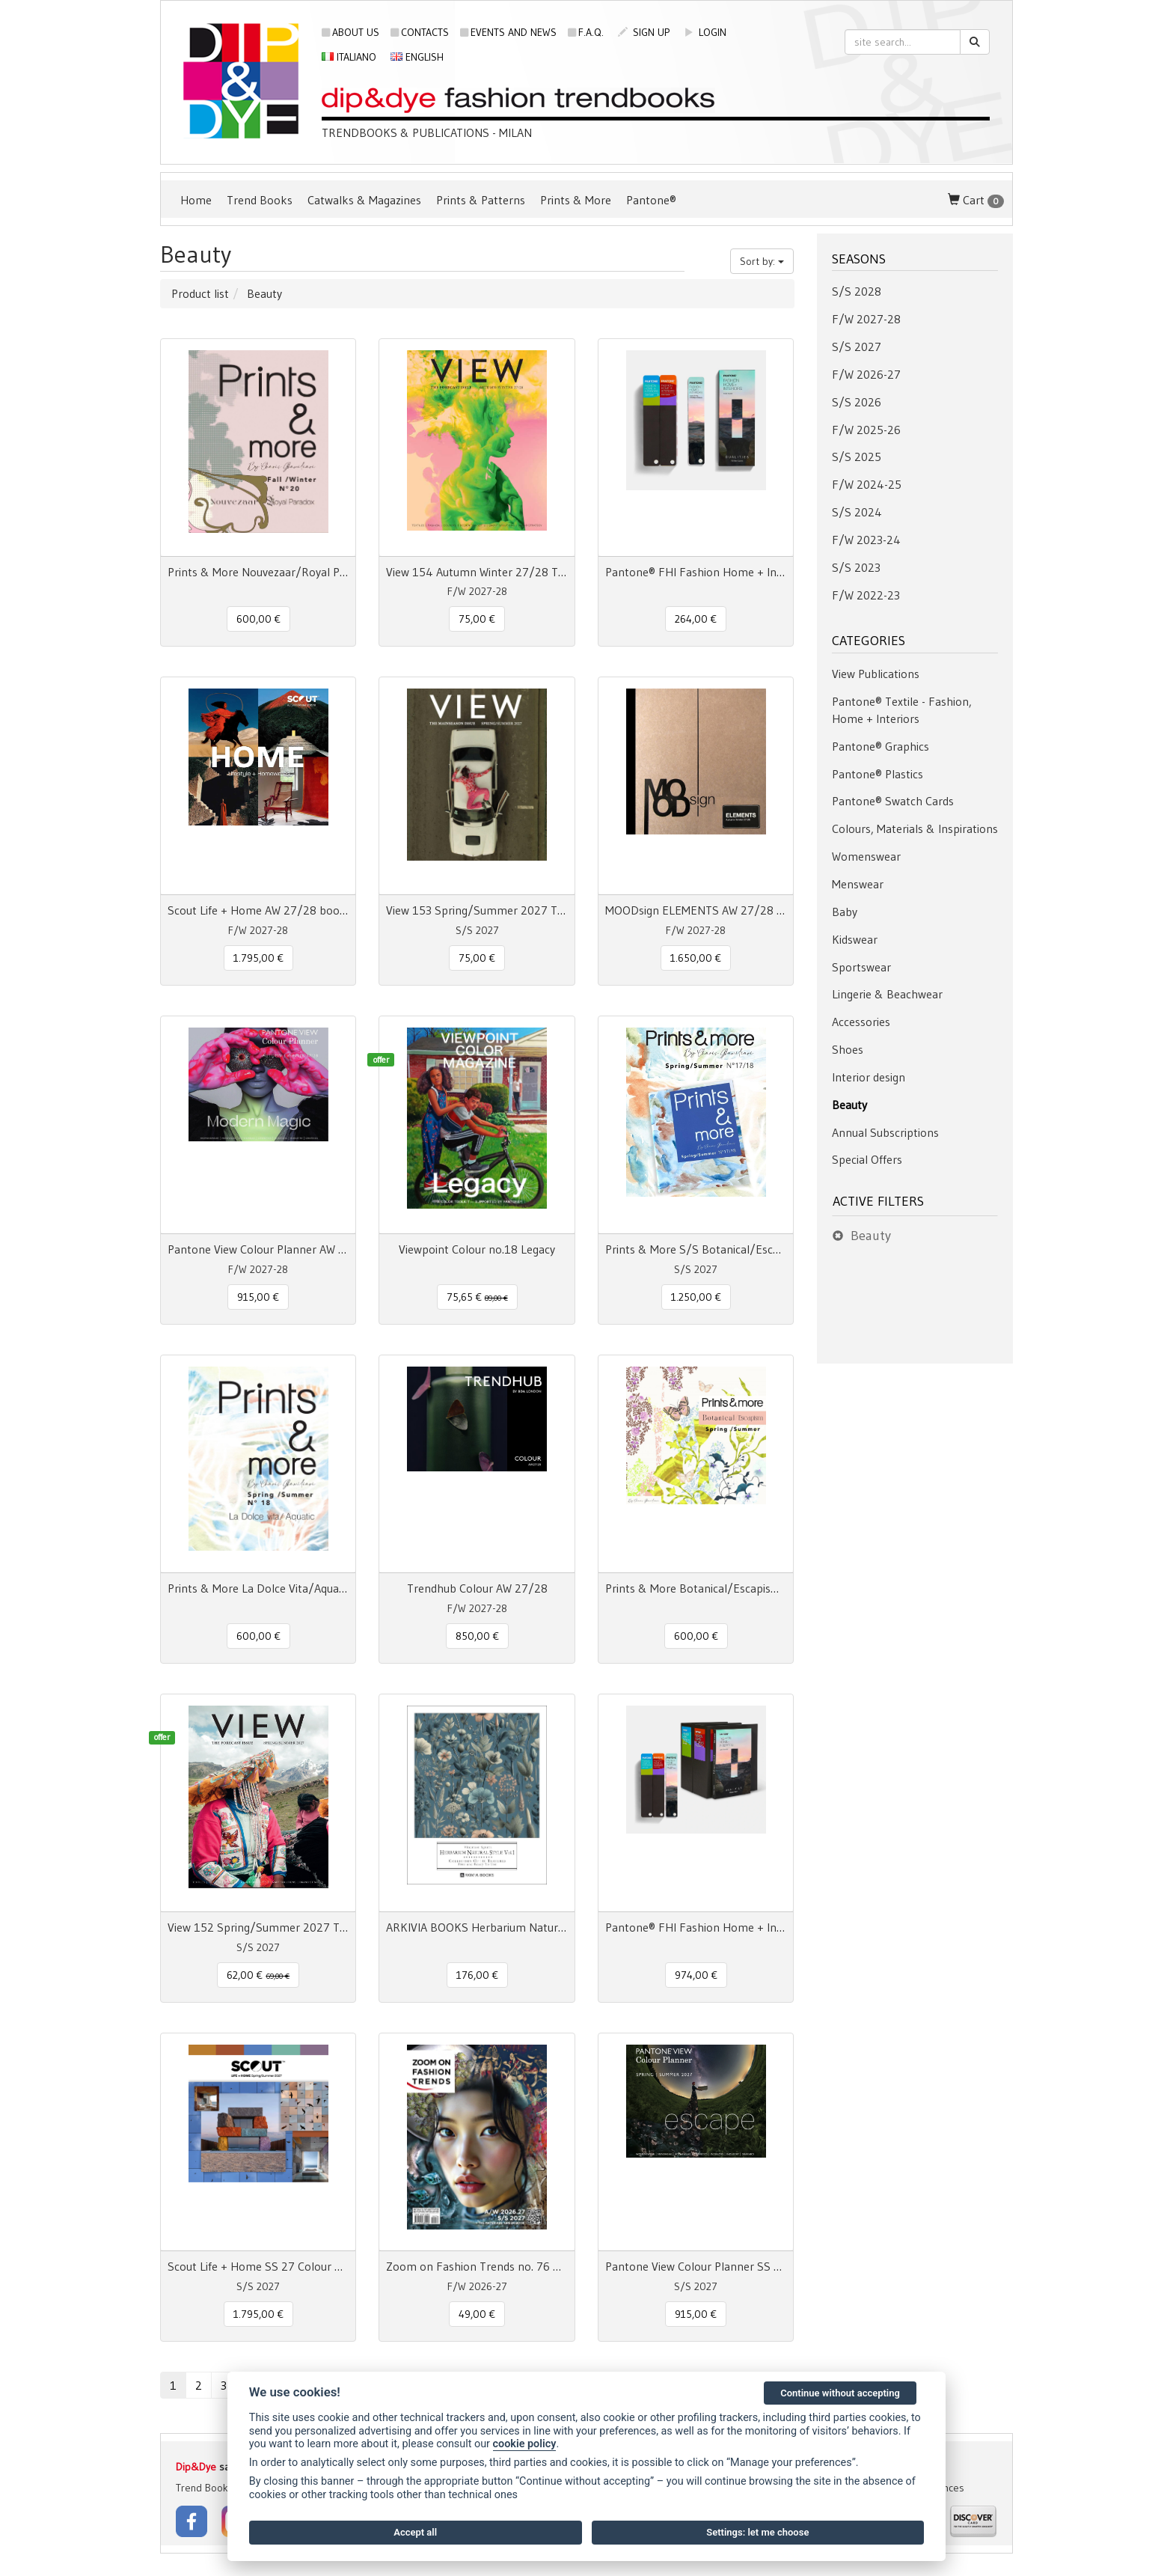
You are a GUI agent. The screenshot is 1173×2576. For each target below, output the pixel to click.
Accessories (861, 1021)
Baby (844, 911)
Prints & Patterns (480, 199)
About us (350, 32)
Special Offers (867, 1159)
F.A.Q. (586, 32)
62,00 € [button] (258, 1975)
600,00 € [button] (258, 619)
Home (196, 199)
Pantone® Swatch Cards (893, 800)
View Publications (875, 673)
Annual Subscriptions (885, 1132)
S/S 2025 (856, 456)
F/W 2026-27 (866, 374)
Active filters (878, 1201)
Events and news (508, 32)
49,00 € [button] (477, 2314)
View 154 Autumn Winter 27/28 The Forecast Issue (476, 571)
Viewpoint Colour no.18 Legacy (477, 1249)
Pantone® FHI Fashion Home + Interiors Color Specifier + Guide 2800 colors (695, 1927)
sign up (644, 32)
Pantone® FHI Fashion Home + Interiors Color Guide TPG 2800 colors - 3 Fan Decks (695, 571)
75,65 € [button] (477, 1297)
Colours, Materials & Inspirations (915, 828)
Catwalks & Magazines (364, 199)
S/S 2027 (856, 346)
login (705, 32)
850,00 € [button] (477, 1636)
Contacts (420, 32)
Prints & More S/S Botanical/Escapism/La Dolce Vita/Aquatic (695, 1249)
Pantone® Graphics (880, 746)
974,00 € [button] (696, 1975)
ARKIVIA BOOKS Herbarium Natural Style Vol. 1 (476, 1927)
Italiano (349, 57)
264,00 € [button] (696, 619)
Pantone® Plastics (877, 773)
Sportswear (861, 966)
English (417, 57)
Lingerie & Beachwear (887, 993)
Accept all (415, 2532)
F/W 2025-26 (866, 429)
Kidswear (855, 939)
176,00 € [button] (477, 1975)
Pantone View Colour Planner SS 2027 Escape (695, 2266)
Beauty (849, 1104)
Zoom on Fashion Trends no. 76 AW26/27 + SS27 (476, 2266)
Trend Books (260, 199)
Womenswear (866, 856)
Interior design (868, 1076)
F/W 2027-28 (866, 318)
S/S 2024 (857, 511)
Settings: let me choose (757, 2532)
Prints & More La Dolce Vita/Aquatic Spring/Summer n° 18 (258, 1588)
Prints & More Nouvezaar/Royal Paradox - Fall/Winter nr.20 (258, 571)
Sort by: (762, 261)
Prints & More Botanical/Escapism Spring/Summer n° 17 (695, 1588)
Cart (976, 200)
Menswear (857, 883)
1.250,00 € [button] (696, 1297)
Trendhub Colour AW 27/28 (477, 1588)
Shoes (847, 1049)
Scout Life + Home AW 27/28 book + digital (258, 910)
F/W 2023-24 (866, 539)
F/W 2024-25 (866, 484)
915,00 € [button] (258, 1297)
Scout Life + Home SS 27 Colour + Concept (258, 2266)
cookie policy (525, 2444)
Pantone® (651, 199)
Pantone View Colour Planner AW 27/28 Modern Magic (258, 1249)
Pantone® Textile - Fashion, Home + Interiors (902, 710)
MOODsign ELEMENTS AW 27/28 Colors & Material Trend (695, 910)
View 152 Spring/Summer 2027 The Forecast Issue (258, 1927)
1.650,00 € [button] (695, 958)
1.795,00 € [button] (258, 958)
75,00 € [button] (477, 619)
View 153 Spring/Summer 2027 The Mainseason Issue (476, 910)
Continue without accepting (840, 2393)
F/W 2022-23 (866, 594)
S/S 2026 (856, 401)
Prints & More (575, 199)
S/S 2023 (856, 567)
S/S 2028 (856, 291)
